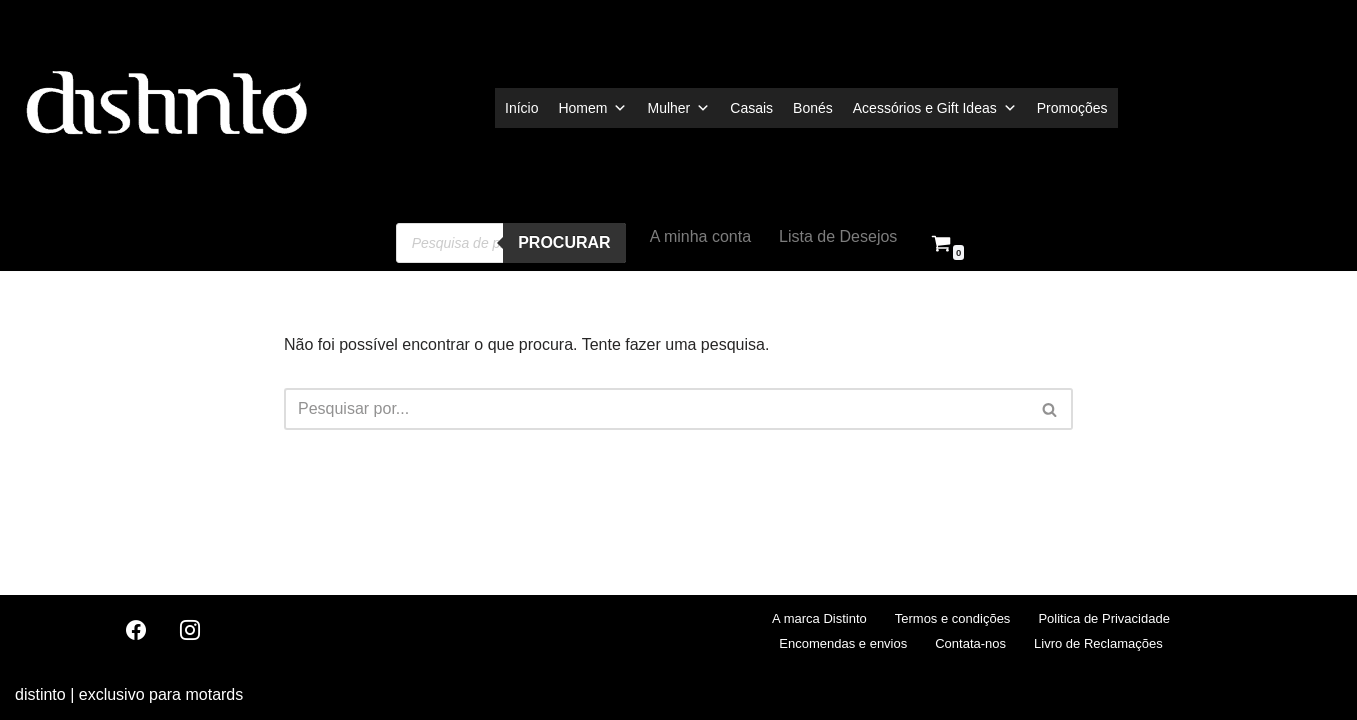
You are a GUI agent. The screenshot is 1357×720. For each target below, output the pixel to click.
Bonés (813, 108)
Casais (751, 108)
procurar (564, 242)
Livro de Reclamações (1098, 643)
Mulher (678, 108)
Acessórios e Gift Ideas (935, 108)
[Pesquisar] (656, 409)
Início (521, 108)
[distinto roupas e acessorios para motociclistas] (165, 107)
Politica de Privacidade (1104, 618)
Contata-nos (970, 643)
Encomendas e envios (843, 643)
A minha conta (700, 236)
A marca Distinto (819, 618)
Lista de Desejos (838, 236)
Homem (592, 108)
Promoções (1072, 108)
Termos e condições (953, 618)
